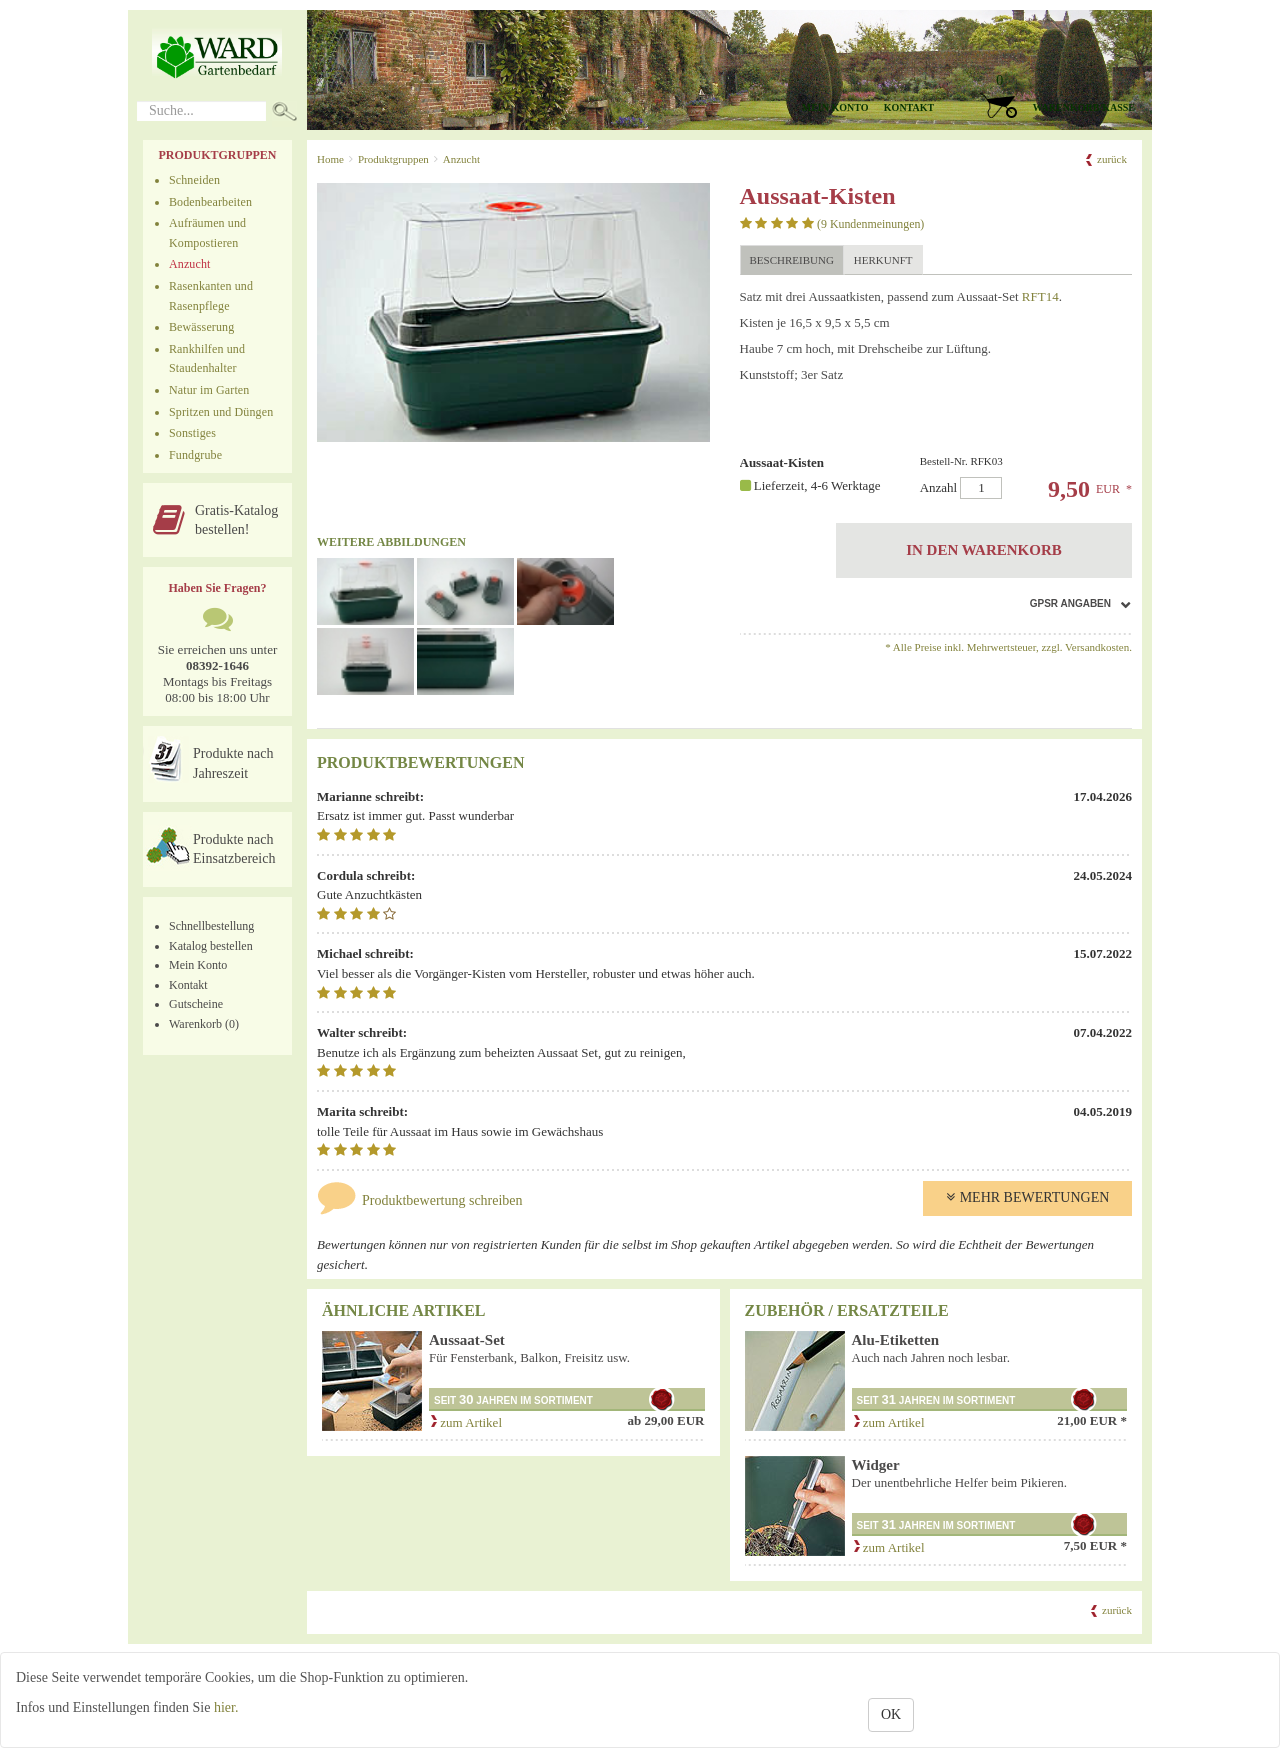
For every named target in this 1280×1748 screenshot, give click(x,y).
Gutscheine (196, 1004)
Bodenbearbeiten (210, 202)
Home (330, 159)
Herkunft (883, 260)
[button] (1051, 95)
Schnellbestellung (211, 926)
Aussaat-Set (467, 1340)
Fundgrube (195, 455)
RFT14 (1040, 296)
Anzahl (1021, 477)
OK (891, 1714)
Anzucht (190, 264)
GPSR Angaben (1070, 603)
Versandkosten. (1098, 647)
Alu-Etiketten (896, 1340)
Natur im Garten (209, 390)
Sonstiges (192, 433)
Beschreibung (792, 260)
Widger (876, 1465)
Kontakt (909, 107)
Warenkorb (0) (204, 1024)
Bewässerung (201, 327)
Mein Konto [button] (835, 107)
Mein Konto (198, 965)
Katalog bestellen (211, 946)
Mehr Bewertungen (1028, 1197)
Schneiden (194, 180)
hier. (226, 1707)
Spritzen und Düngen (221, 412)
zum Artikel (465, 1422)
